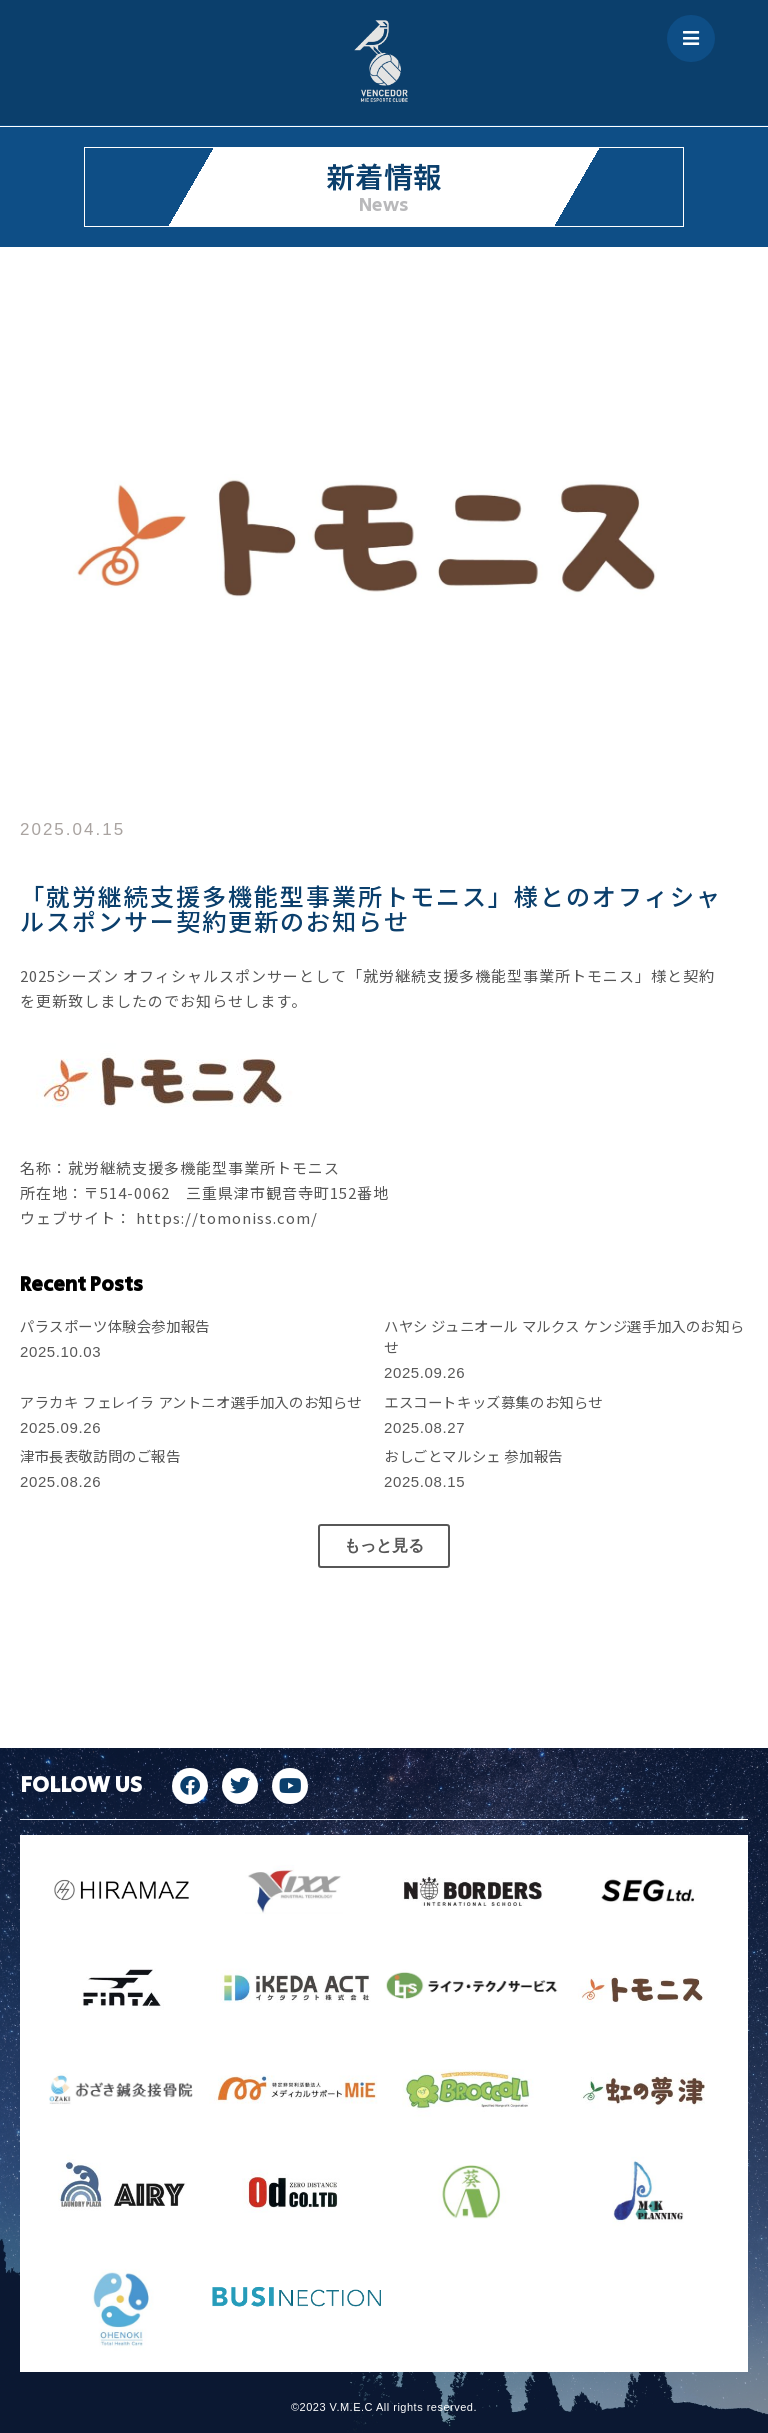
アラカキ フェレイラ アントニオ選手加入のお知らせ (191, 1401)
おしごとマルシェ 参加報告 (473, 1455)
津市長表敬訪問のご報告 (100, 1455)
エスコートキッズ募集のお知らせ (493, 1401)
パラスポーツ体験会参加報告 (115, 1325)
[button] (384, 1546)
